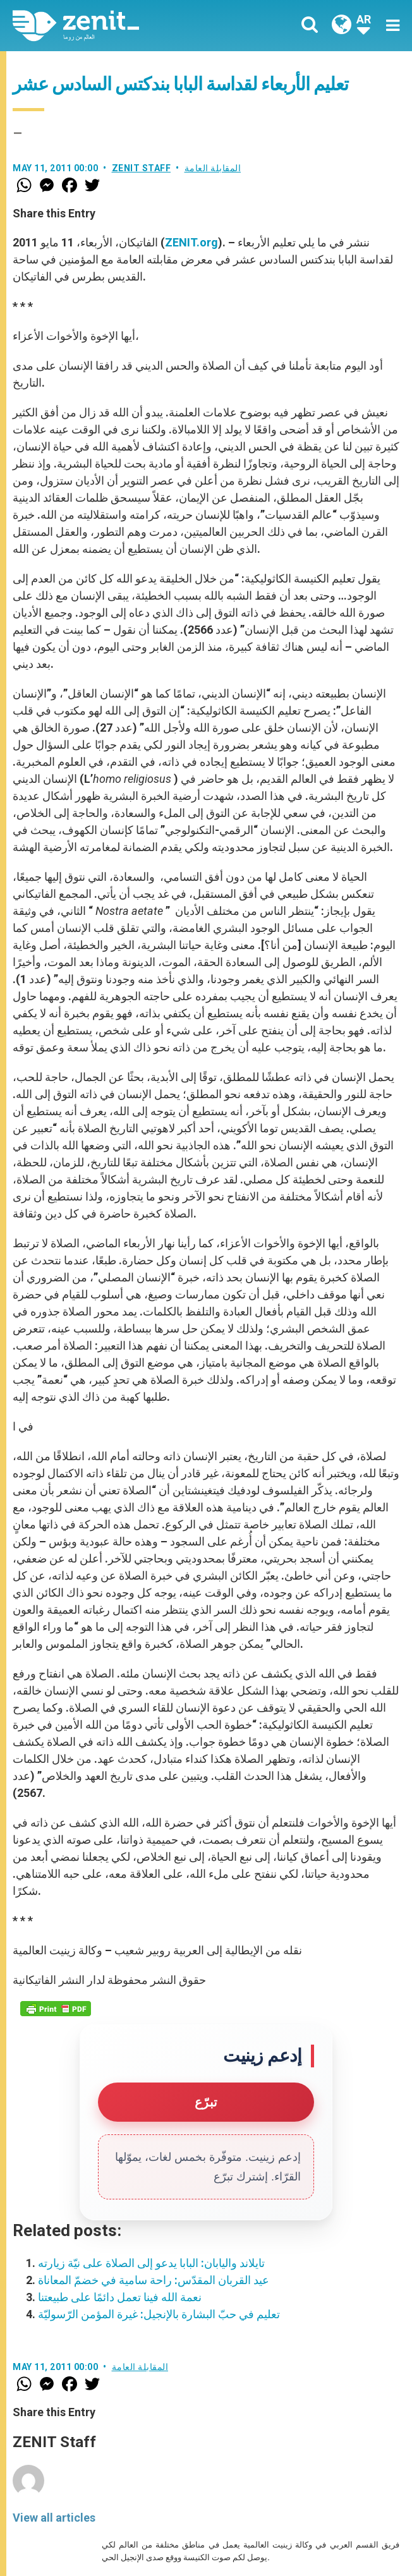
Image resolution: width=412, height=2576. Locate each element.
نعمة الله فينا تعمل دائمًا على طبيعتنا (120, 2297)
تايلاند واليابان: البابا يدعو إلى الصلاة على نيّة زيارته (151, 2263)
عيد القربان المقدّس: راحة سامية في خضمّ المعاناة (153, 2280)
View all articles (54, 2517)
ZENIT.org (191, 242)
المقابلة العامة (213, 168)
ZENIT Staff (141, 168)
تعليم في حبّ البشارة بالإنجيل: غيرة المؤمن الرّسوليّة (159, 2314)
